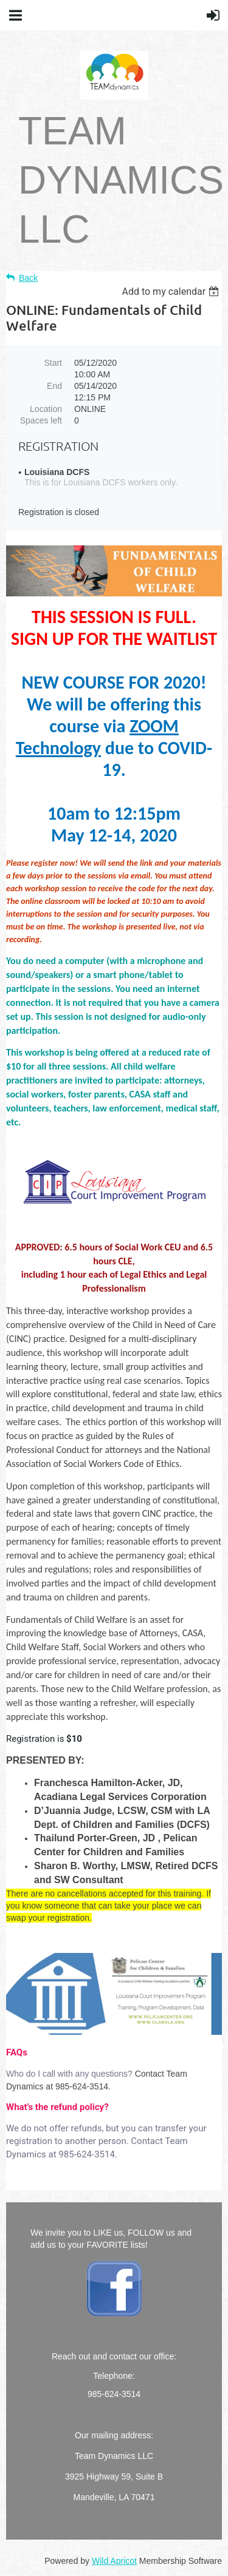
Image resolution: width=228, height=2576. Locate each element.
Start (53, 363)
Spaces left (41, 420)
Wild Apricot (114, 2561)
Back (28, 278)
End (54, 386)
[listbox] (172, 291)
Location (46, 409)
